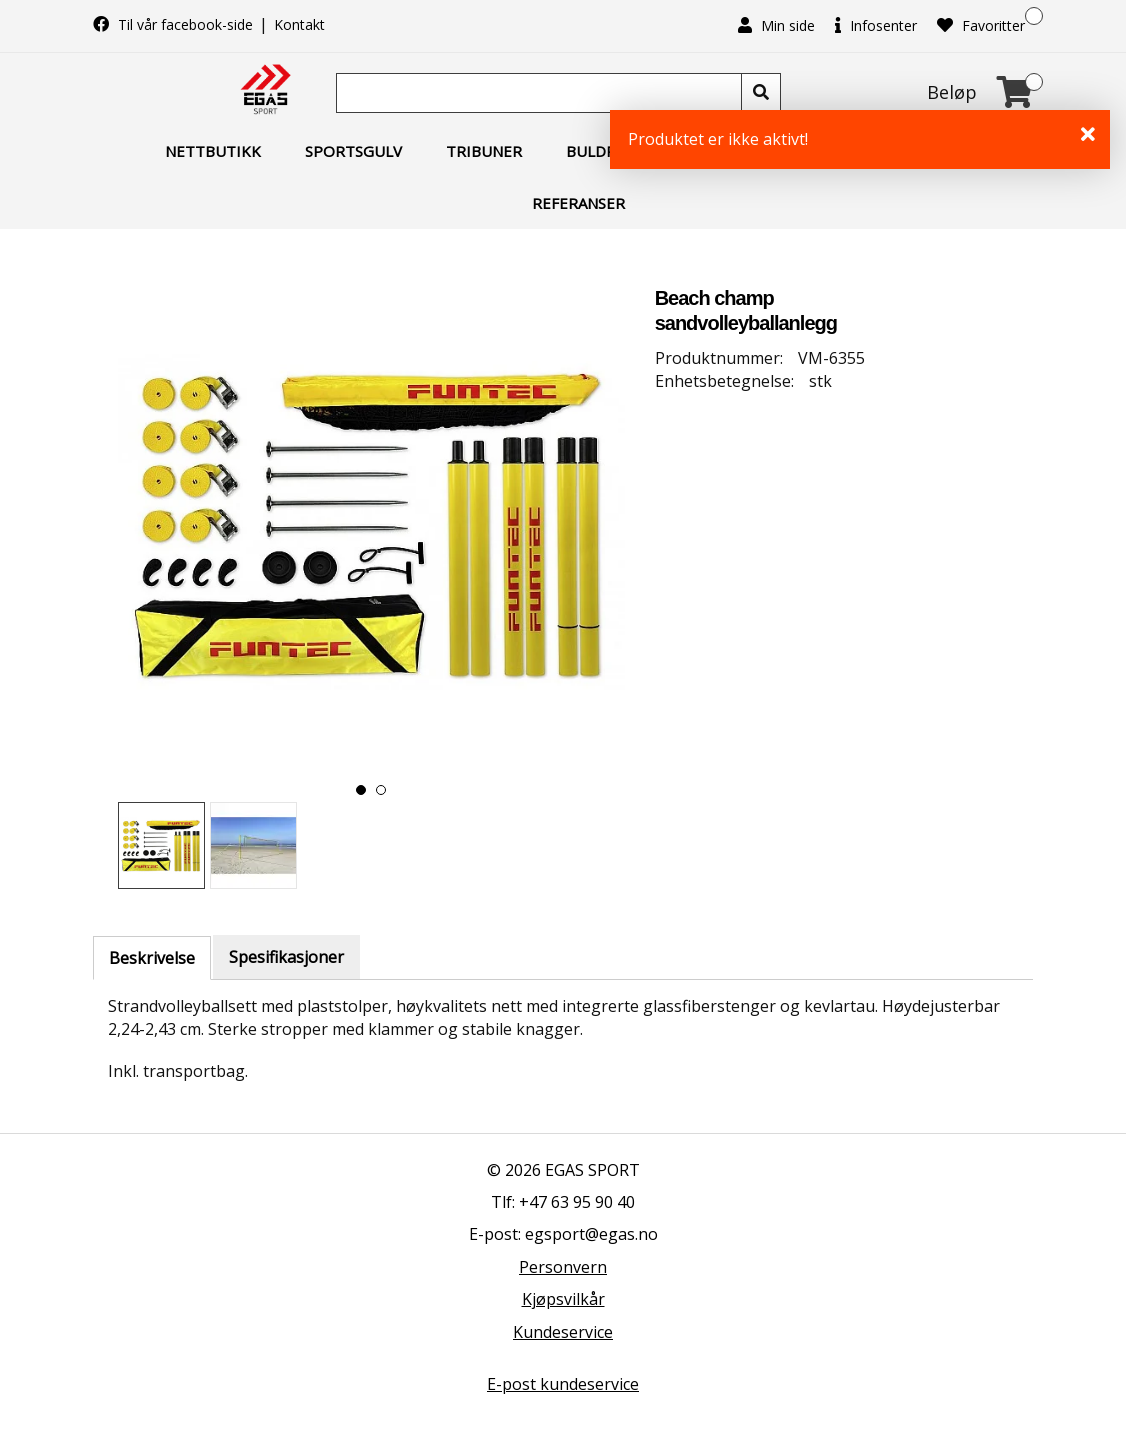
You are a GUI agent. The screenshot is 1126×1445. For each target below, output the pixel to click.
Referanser (578, 203)
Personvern (563, 1267)
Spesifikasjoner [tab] (286, 957)
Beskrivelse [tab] (152, 958)
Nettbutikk (213, 151)
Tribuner (484, 151)
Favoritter (981, 25)
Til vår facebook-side (175, 24)
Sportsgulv (353, 151)
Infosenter (876, 25)
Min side (776, 25)
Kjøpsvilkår (563, 1299)
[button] (361, 790)
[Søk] (541, 93)
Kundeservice (563, 1332)
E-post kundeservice (563, 1384)
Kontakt (299, 24)
